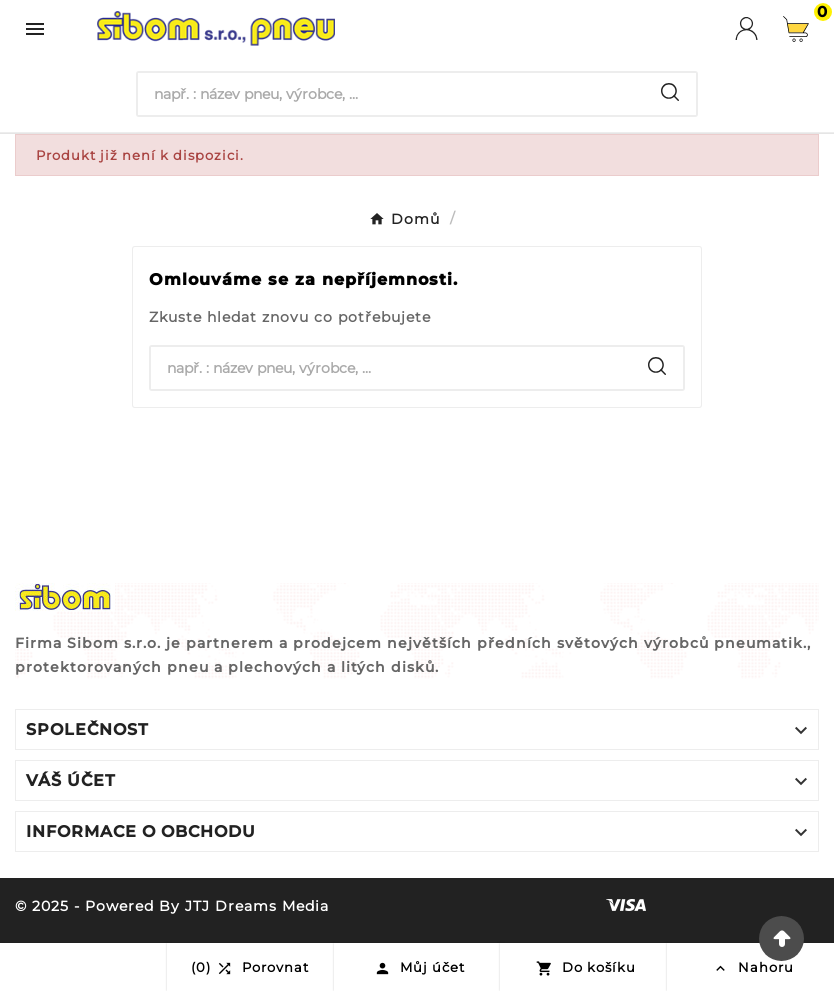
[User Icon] (759, 28)
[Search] (670, 92)
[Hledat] (391, 94)
